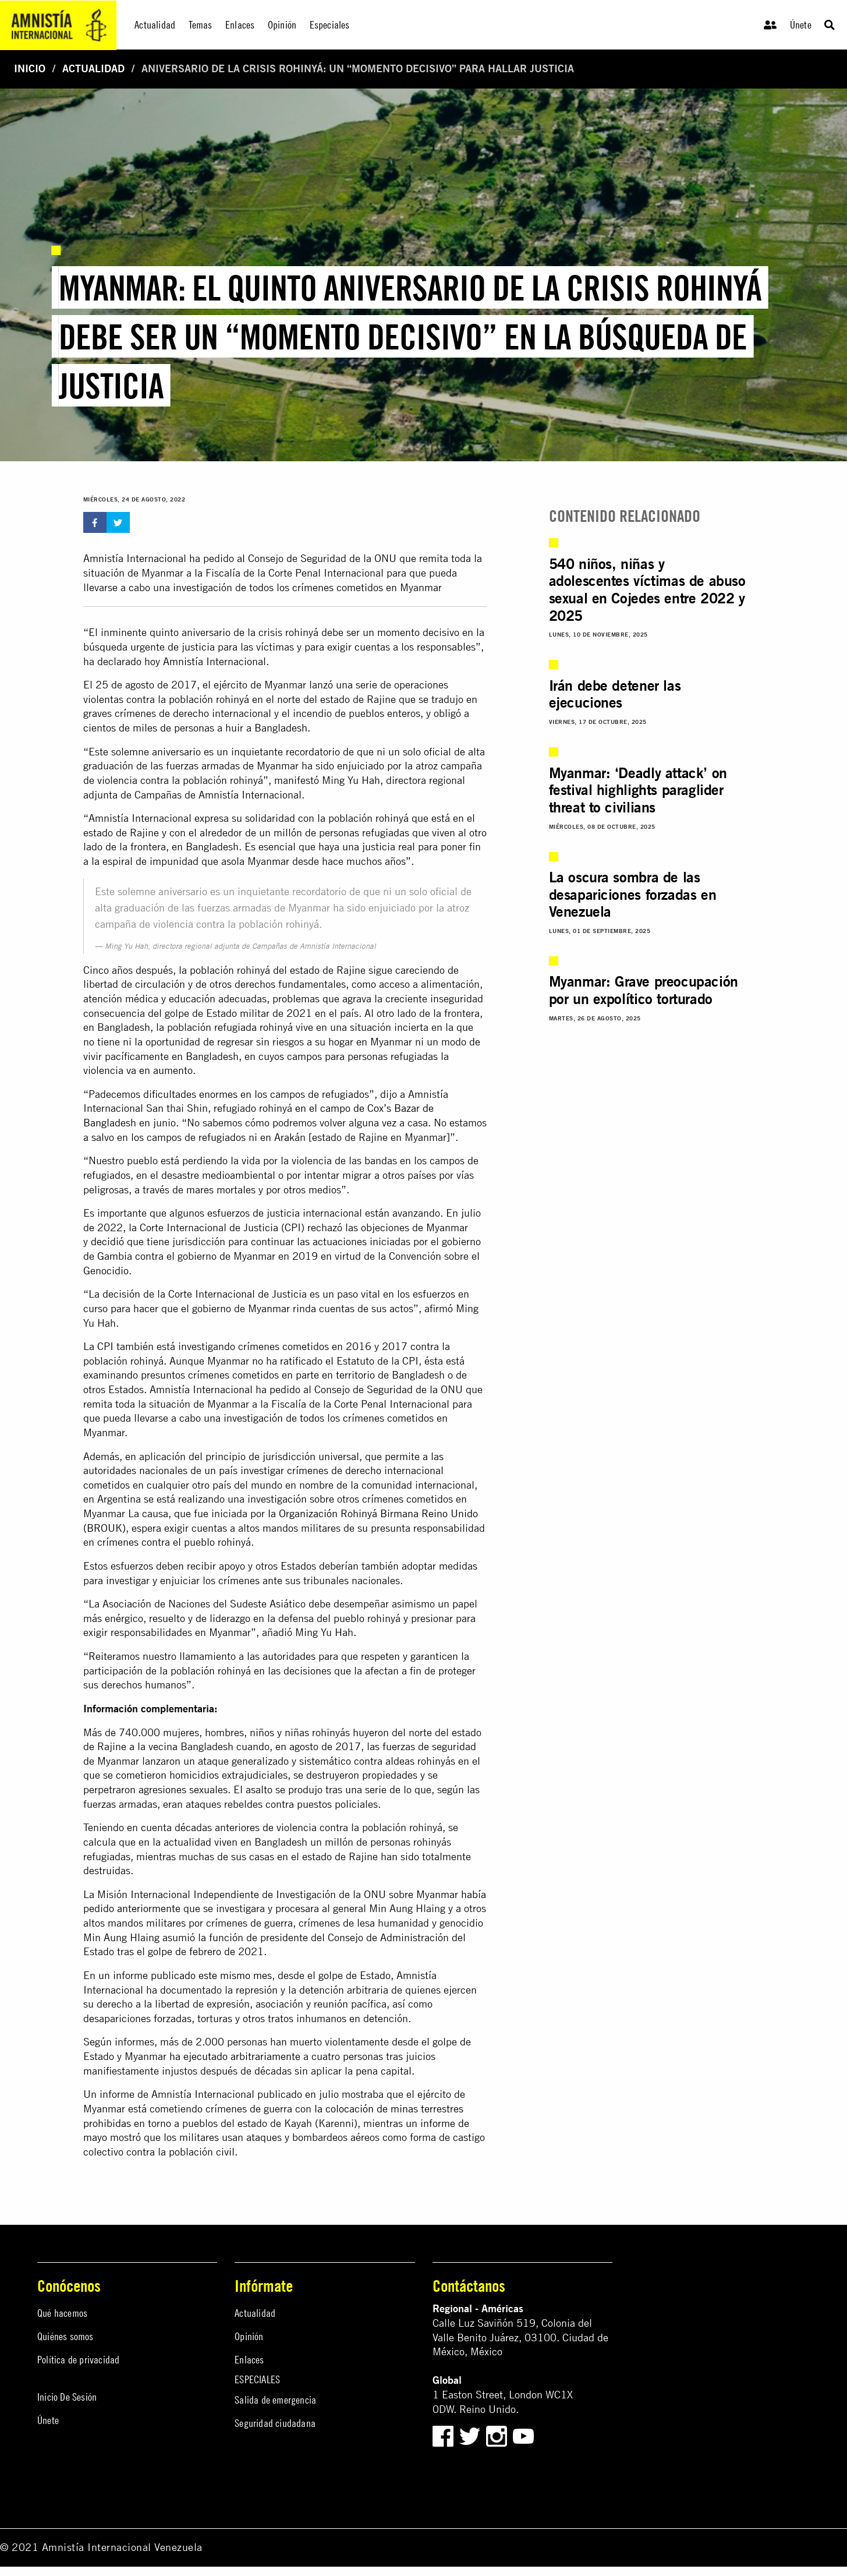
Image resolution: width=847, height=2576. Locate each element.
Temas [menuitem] (200, 25)
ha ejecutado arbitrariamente (234, 2056)
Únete (800, 25)
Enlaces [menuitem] (239, 25)
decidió (107, 1241)
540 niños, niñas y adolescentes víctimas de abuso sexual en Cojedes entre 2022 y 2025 (647, 589)
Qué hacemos (62, 2313)
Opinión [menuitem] (282, 25)
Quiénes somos (65, 2336)
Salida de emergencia (275, 2400)
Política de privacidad (78, 2360)
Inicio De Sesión (67, 2397)
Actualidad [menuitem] (154, 25)
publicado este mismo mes (211, 1975)
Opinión (249, 2336)
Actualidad (93, 68)
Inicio (29, 68)
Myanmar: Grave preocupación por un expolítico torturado (643, 990)
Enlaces (249, 2360)
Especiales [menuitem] (330, 25)
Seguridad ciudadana (275, 2423)
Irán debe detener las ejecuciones (615, 694)
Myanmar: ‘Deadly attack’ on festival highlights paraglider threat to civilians (638, 790)
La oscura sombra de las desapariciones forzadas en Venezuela (633, 894)
